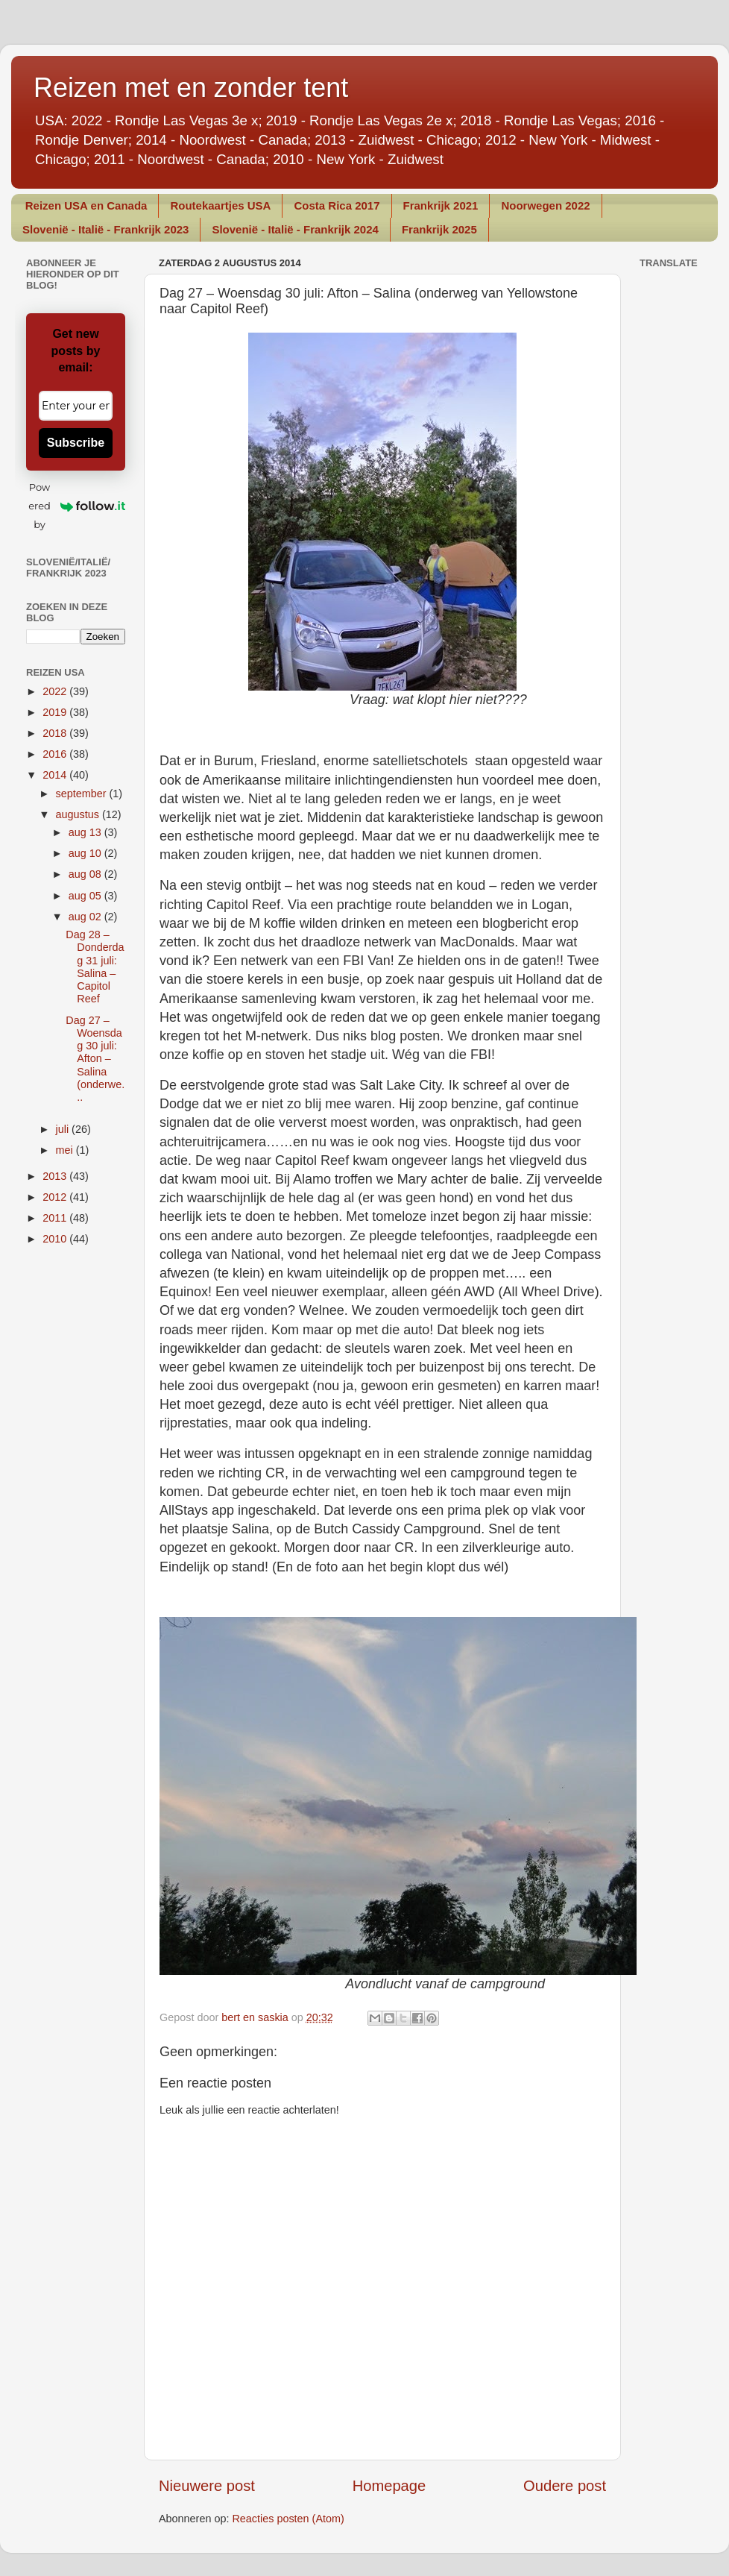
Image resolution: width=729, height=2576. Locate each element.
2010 (55, 1239)
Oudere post (564, 2486)
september (83, 793)
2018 (55, 733)
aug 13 (86, 832)
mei (66, 1150)
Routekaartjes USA (220, 205)
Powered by (76, 505)
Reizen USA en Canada (86, 205)
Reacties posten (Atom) (288, 2519)
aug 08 (86, 874)
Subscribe (75, 442)
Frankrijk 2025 (439, 229)
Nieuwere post (207, 2486)
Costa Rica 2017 (336, 205)
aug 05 (86, 896)
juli (64, 1129)
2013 (55, 1176)
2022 (55, 691)
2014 (55, 775)
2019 (55, 712)
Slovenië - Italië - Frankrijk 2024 (295, 229)
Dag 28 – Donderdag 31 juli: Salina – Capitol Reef (95, 967)
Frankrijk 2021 (441, 205)
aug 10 (86, 853)
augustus (79, 814)
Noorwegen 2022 (545, 205)
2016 (55, 754)
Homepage (389, 2486)
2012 (55, 1197)
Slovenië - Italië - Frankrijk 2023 (105, 229)
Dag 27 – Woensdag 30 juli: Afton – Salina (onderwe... (95, 1059)
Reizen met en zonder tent (191, 87)
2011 (55, 1218)
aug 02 (86, 917)
